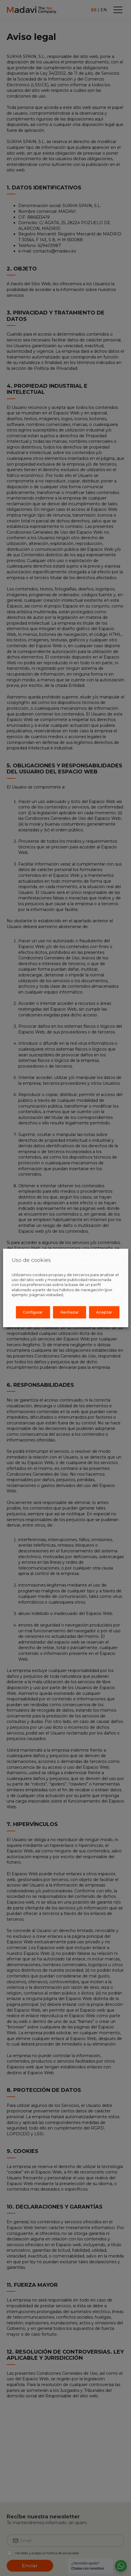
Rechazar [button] (69, 1312)
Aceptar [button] (104, 1312)
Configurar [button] (33, 1312)
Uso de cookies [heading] (31, 1260)
